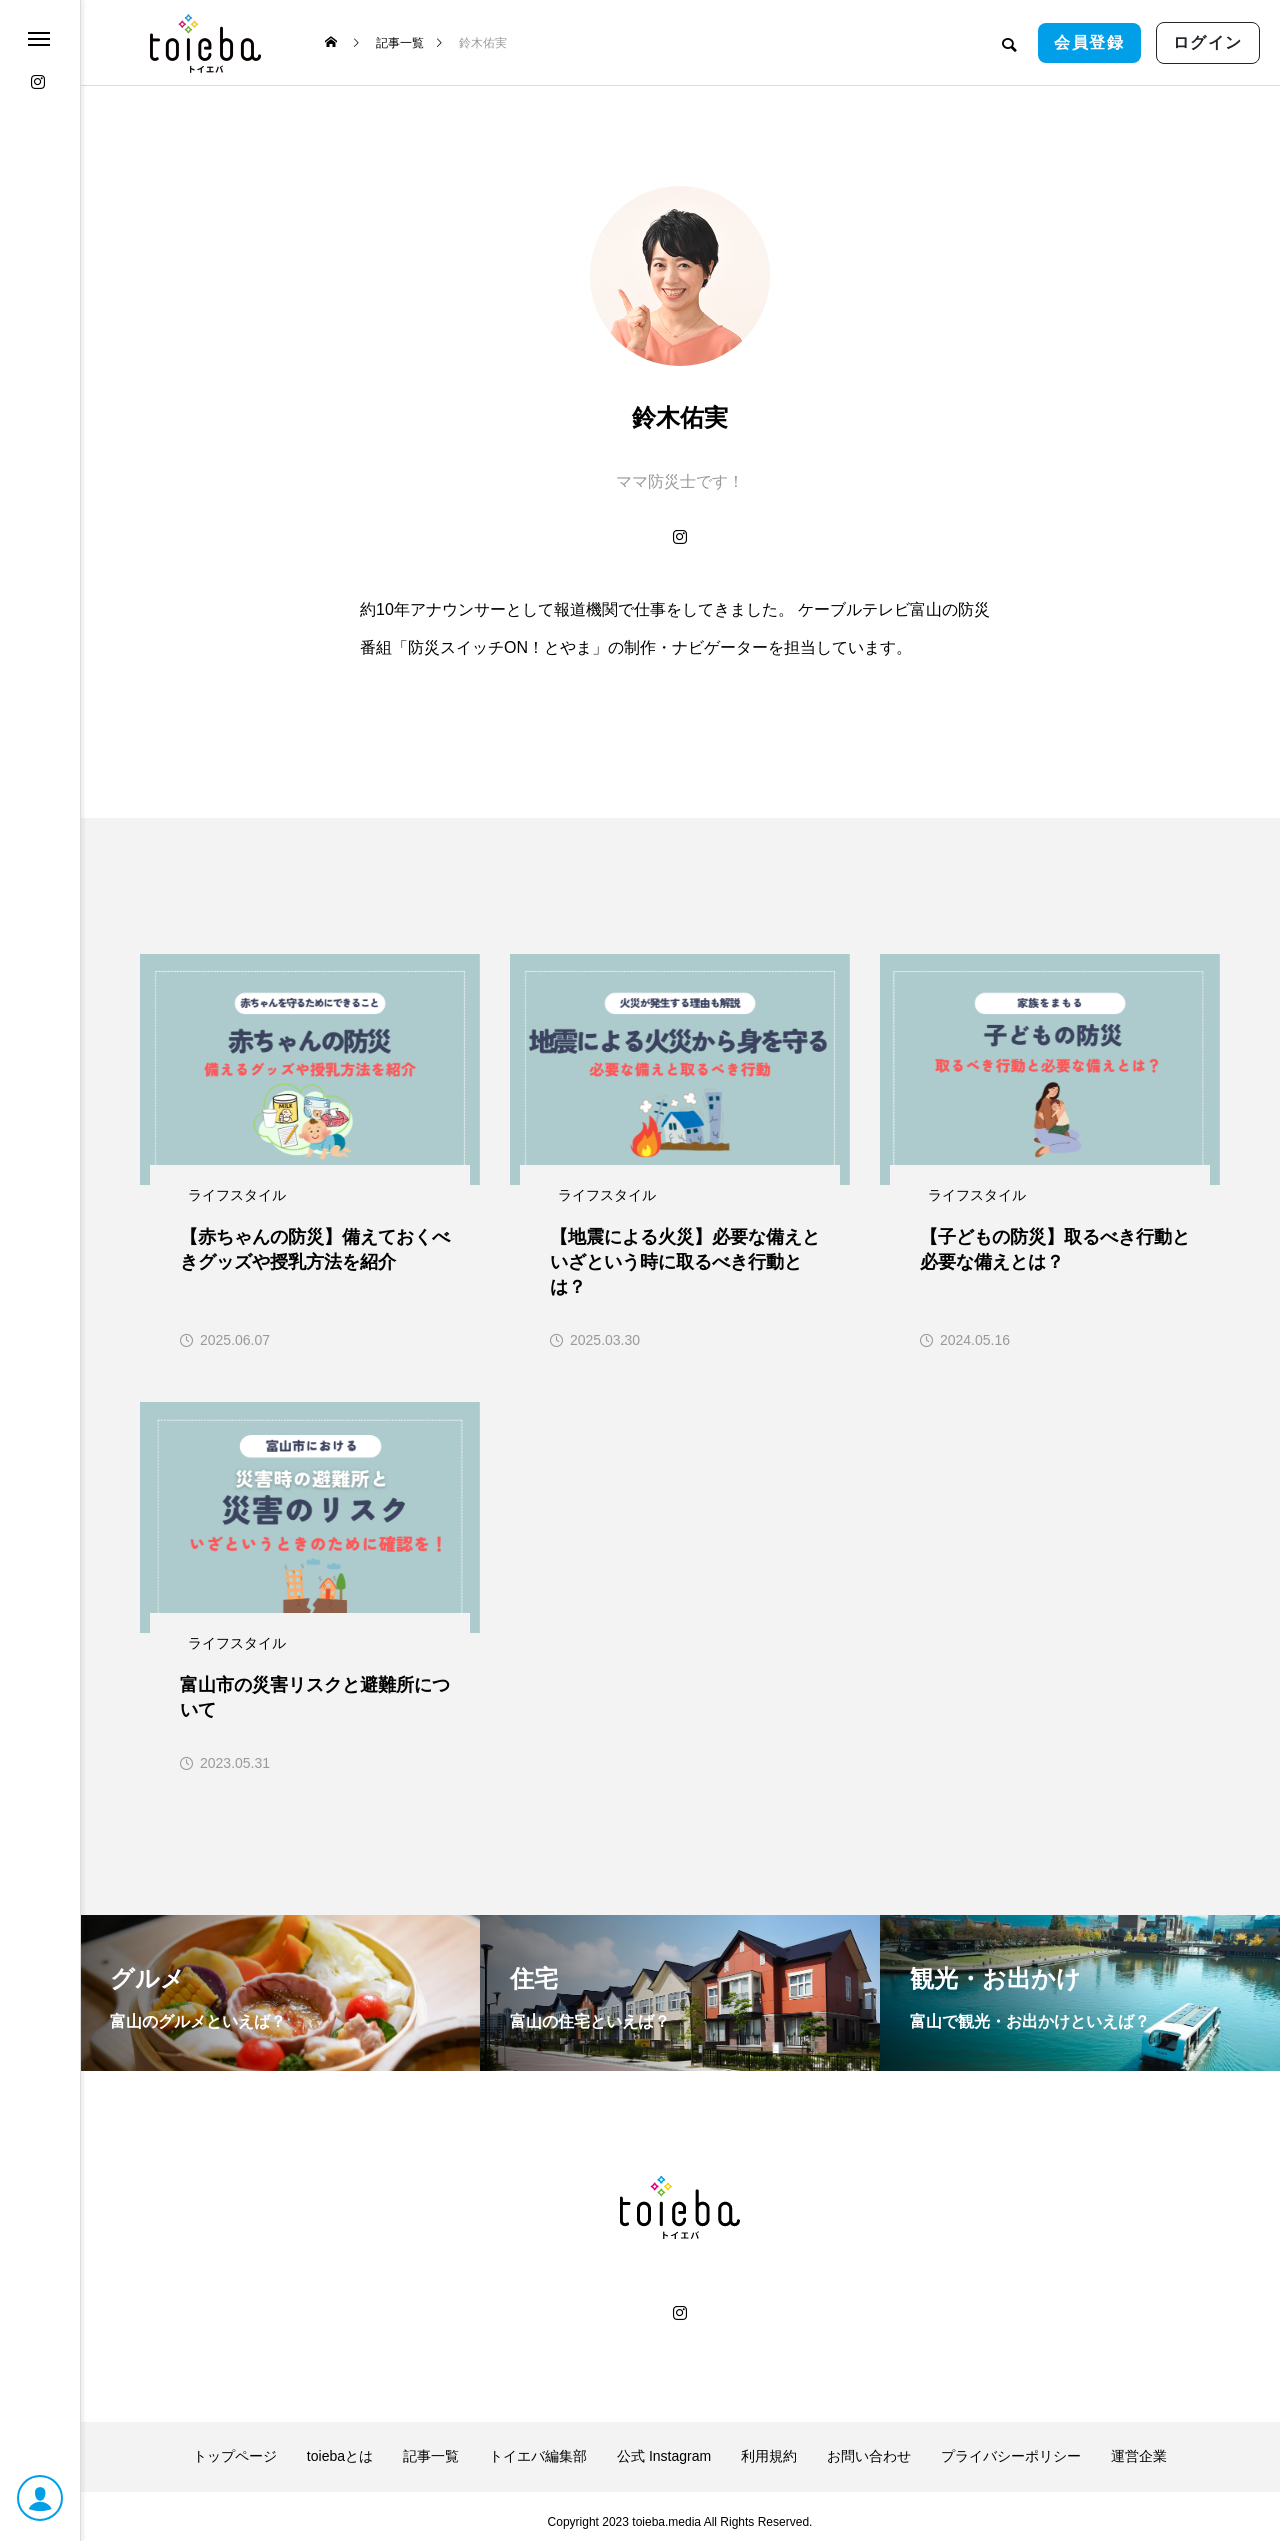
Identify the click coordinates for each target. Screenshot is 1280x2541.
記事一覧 (431, 2445)
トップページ (235, 2445)
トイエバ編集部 (538, 2445)
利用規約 (769, 2445)
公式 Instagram (664, 2445)
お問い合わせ (869, 2445)
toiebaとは (340, 2445)
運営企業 (1139, 2445)
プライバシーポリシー (1011, 2445)
